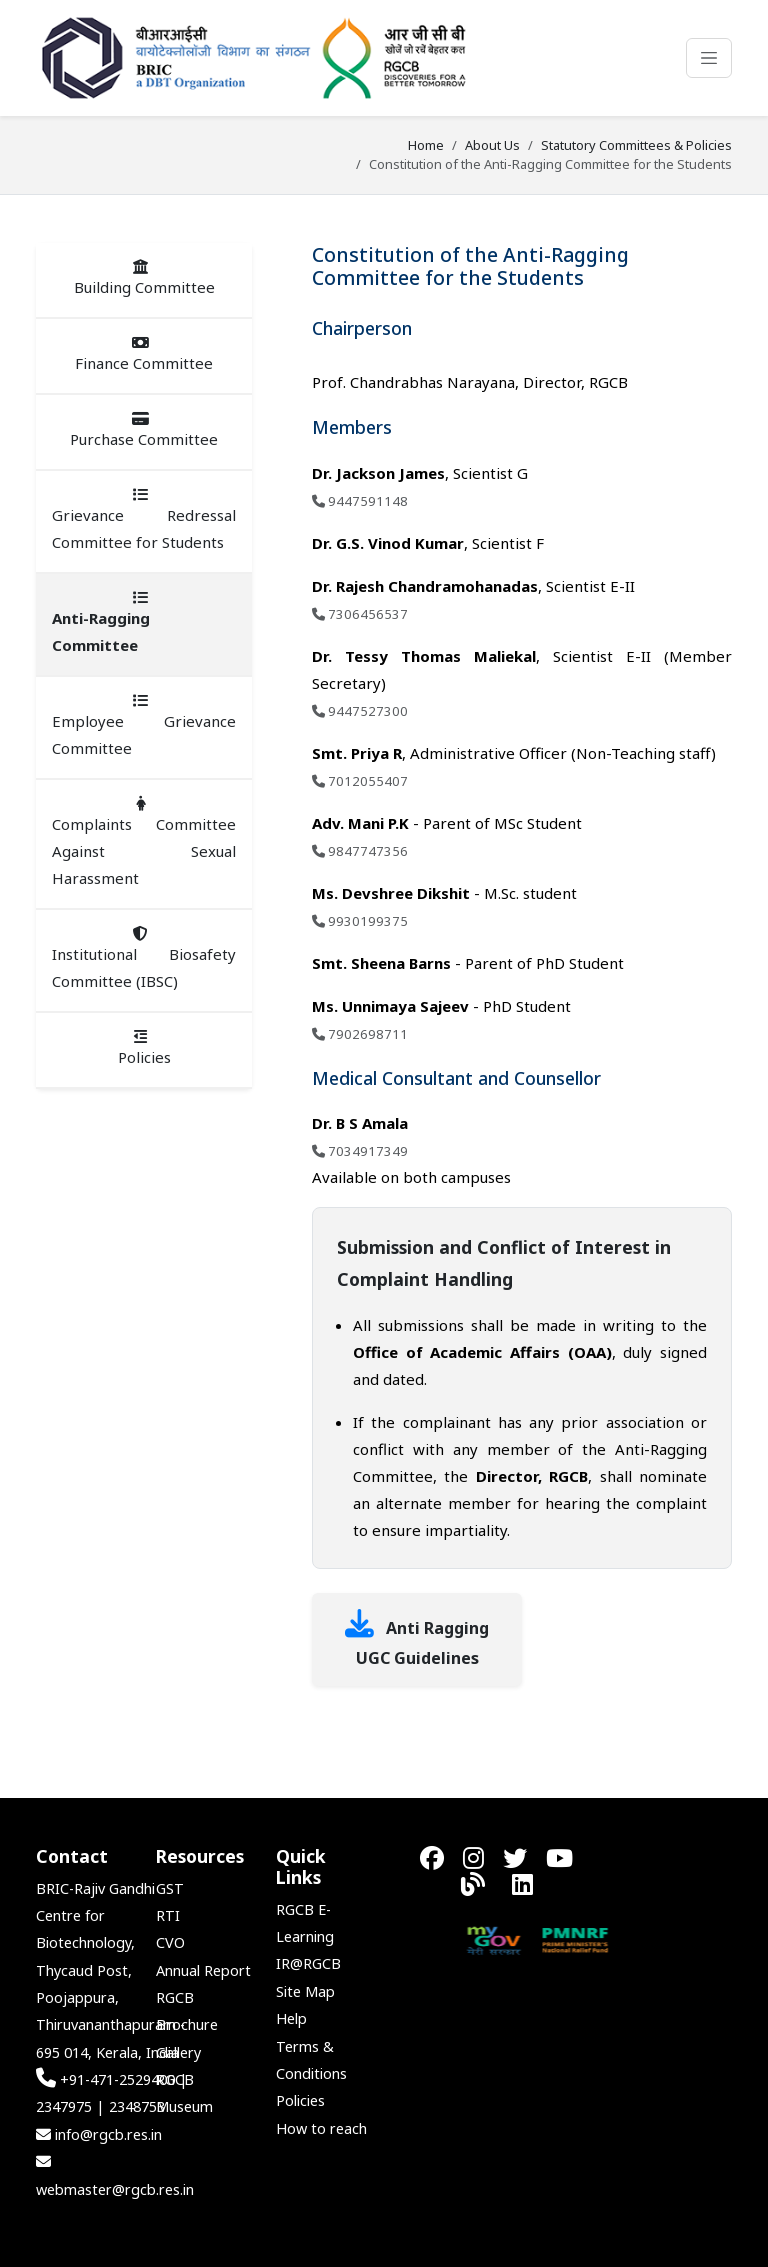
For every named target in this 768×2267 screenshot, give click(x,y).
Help (291, 2018)
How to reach (321, 2128)
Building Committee (144, 278)
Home (426, 145)
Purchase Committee (144, 430)
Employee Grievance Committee (144, 725)
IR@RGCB (308, 1963)
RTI (168, 1915)
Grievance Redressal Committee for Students (144, 519)
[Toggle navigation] (709, 58)
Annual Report (203, 1970)
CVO (170, 1942)
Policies (144, 1048)
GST (170, 1888)
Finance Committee (144, 354)
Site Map (305, 1991)
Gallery (178, 2052)
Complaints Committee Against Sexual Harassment (144, 842)
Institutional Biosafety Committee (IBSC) (144, 958)
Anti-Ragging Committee (101, 622)
